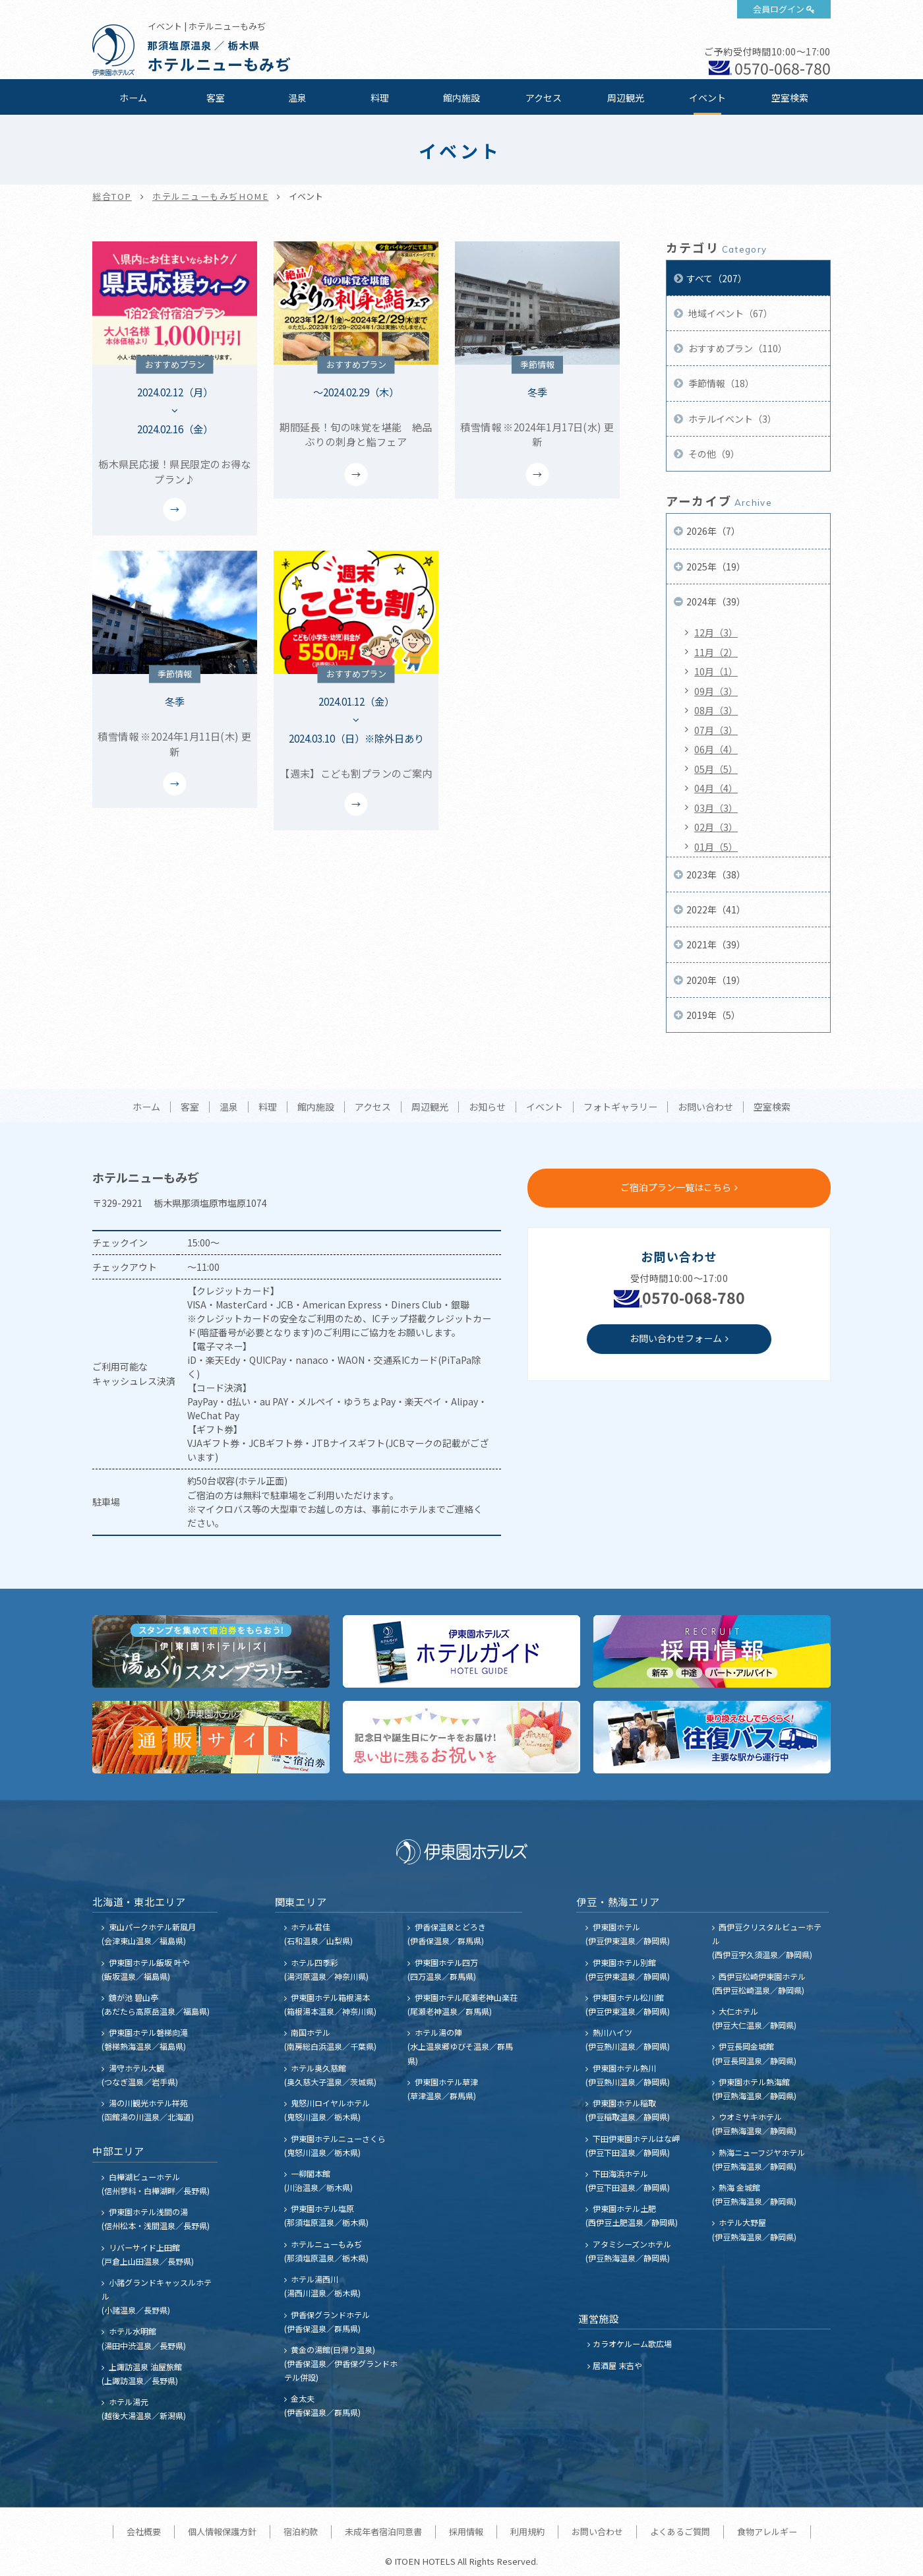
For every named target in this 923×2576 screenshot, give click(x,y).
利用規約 (527, 2531)
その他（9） (713, 453)
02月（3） (716, 827)
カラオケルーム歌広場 (632, 2343)
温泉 (297, 97)
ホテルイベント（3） (731, 418)
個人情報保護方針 (222, 2531)
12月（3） (716, 632)
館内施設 (461, 97)
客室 (215, 97)
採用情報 (466, 2531)
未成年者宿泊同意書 (383, 2531)
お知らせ (487, 1107)
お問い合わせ (705, 1107)
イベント (707, 97)
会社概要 (144, 2531)
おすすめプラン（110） (736, 348)
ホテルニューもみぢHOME (210, 196)
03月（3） (716, 807)
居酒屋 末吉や (617, 2365)
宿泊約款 (300, 2531)
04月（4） (716, 788)
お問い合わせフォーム (676, 1338)
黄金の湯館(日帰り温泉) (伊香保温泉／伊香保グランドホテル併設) (341, 2363)
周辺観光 (625, 97)
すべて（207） (716, 278)
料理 (380, 97)
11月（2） (716, 652)
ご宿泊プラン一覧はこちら (675, 1187)
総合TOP (112, 196)
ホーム (133, 97)
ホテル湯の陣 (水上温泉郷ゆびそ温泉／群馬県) (460, 2046)
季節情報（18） (720, 383)
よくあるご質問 (680, 2531)
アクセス (543, 97)
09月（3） (716, 691)
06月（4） (716, 749)
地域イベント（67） (729, 313)
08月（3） (716, 710)
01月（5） (716, 846)
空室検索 (789, 97)
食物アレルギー (767, 2531)
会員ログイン (778, 9)
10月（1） (716, 671)
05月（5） (716, 769)
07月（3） (716, 730)
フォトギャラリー (620, 1107)
